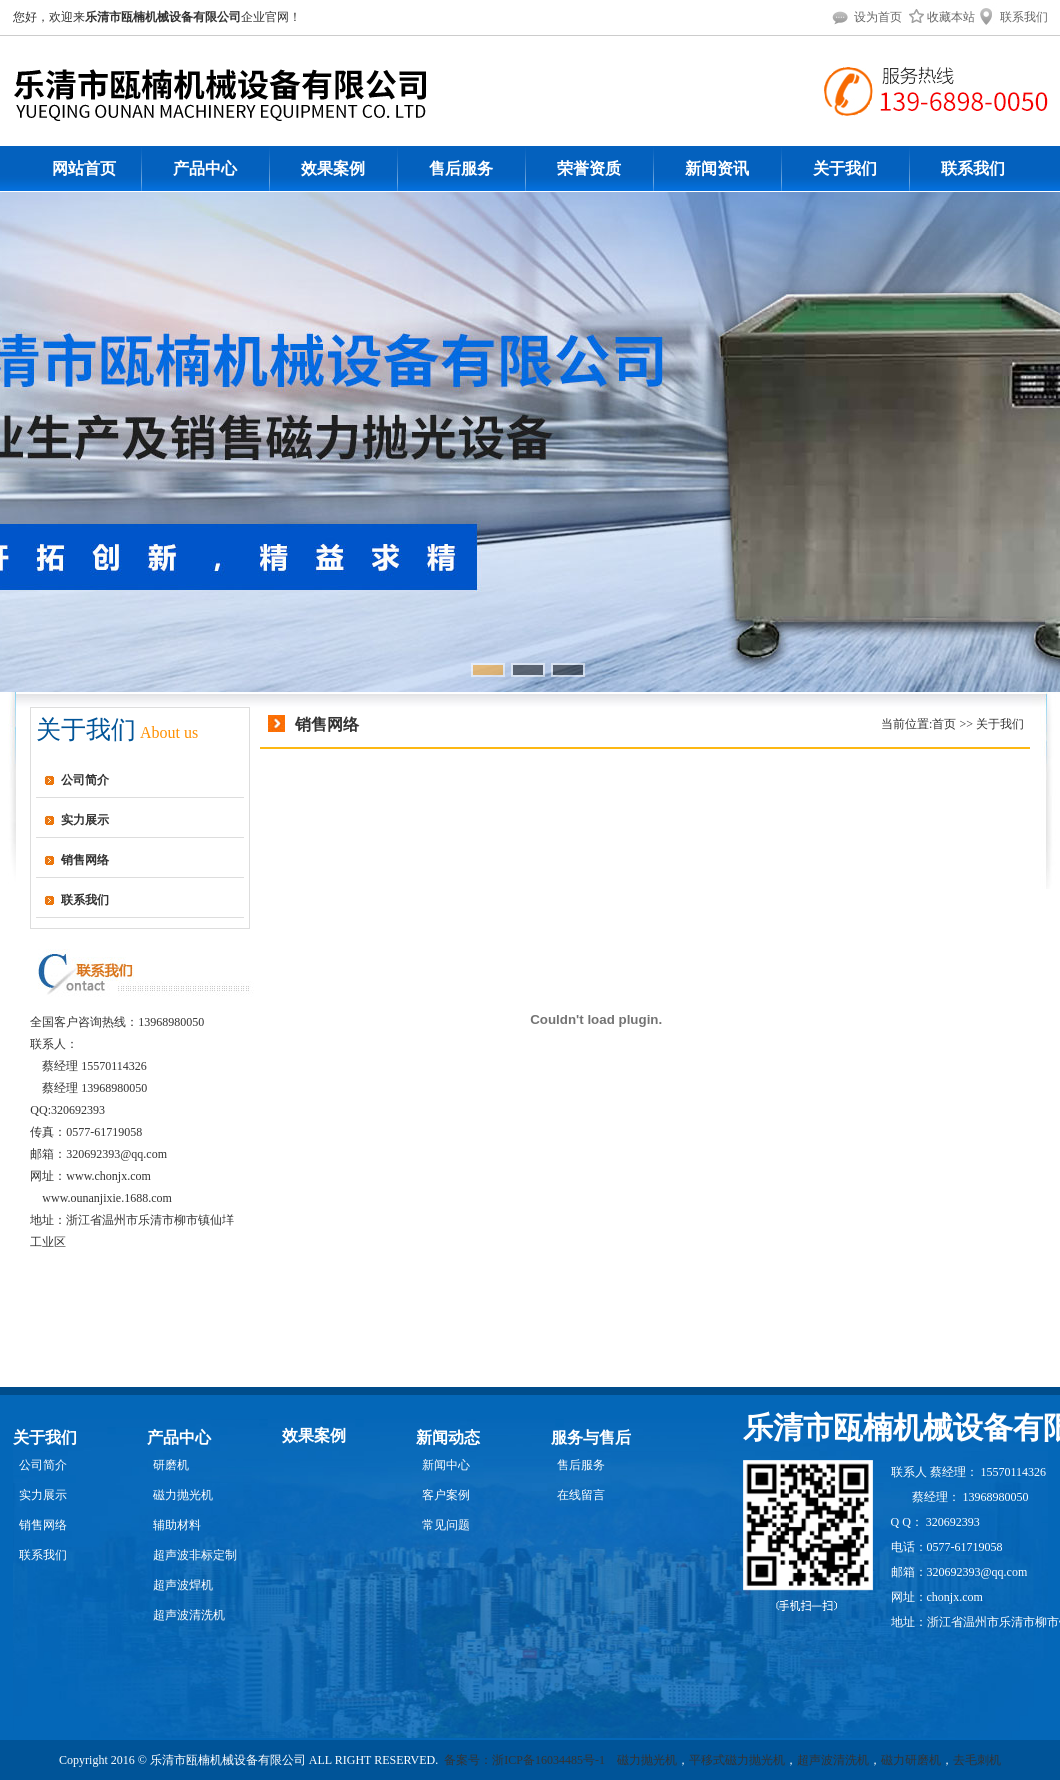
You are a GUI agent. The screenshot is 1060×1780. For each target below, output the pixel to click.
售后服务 (461, 168)
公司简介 (85, 780)
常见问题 (446, 1525)
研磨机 (171, 1465)
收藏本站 (940, 17)
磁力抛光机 (183, 1495)
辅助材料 (177, 1525)
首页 (944, 724)
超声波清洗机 (189, 1615)
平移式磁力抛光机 (737, 1760)
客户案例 (446, 1495)
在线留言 (581, 1495)
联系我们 (1013, 17)
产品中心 (205, 168)
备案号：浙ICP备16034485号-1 (526, 1760)
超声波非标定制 (195, 1555)
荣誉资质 (589, 168)
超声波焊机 (183, 1585)
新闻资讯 (717, 168)
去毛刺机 (977, 1760)
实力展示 (85, 820)
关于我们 (845, 168)
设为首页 (867, 17)
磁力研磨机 (911, 1760)
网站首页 (84, 168)
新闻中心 (446, 1465)
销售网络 (85, 860)
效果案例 (333, 168)
